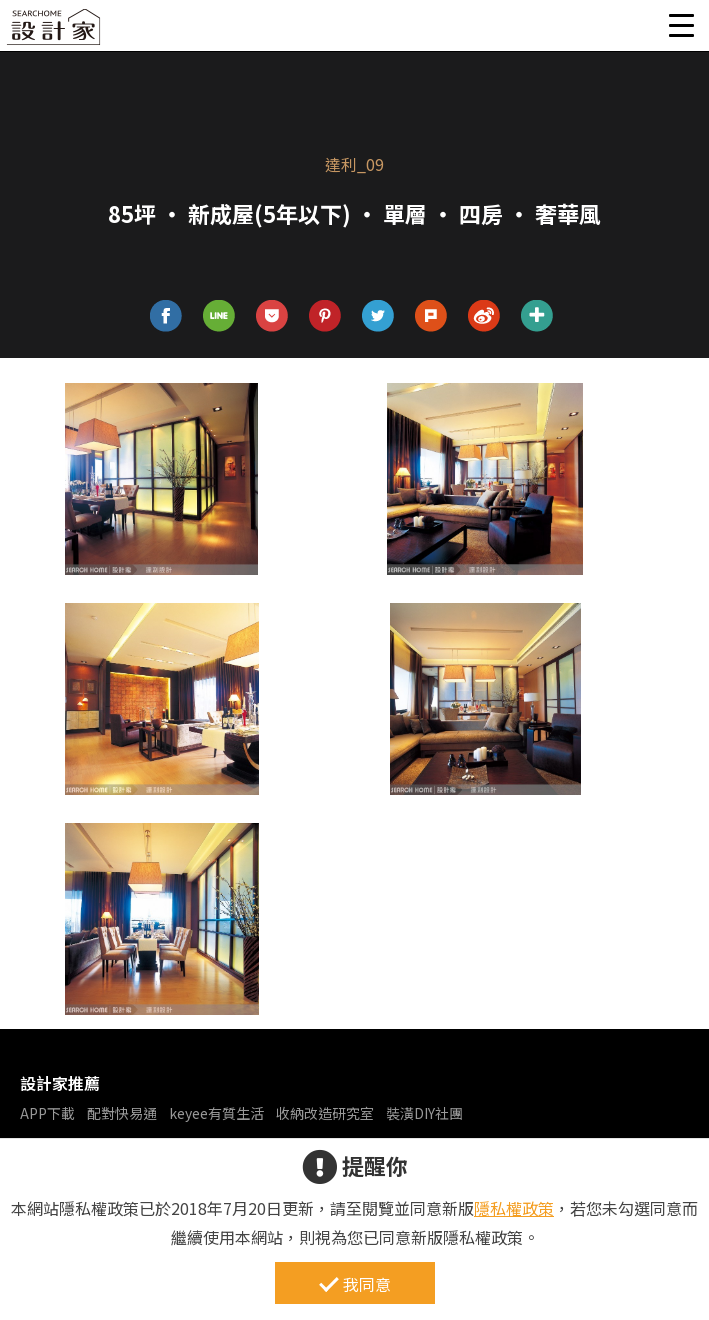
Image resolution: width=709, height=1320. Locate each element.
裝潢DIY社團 (424, 1113)
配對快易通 (122, 1113)
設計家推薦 (60, 1083)
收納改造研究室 (325, 1113)
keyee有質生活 (216, 1113)
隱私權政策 (514, 1208)
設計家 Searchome (55, 32)
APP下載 (47, 1113)
